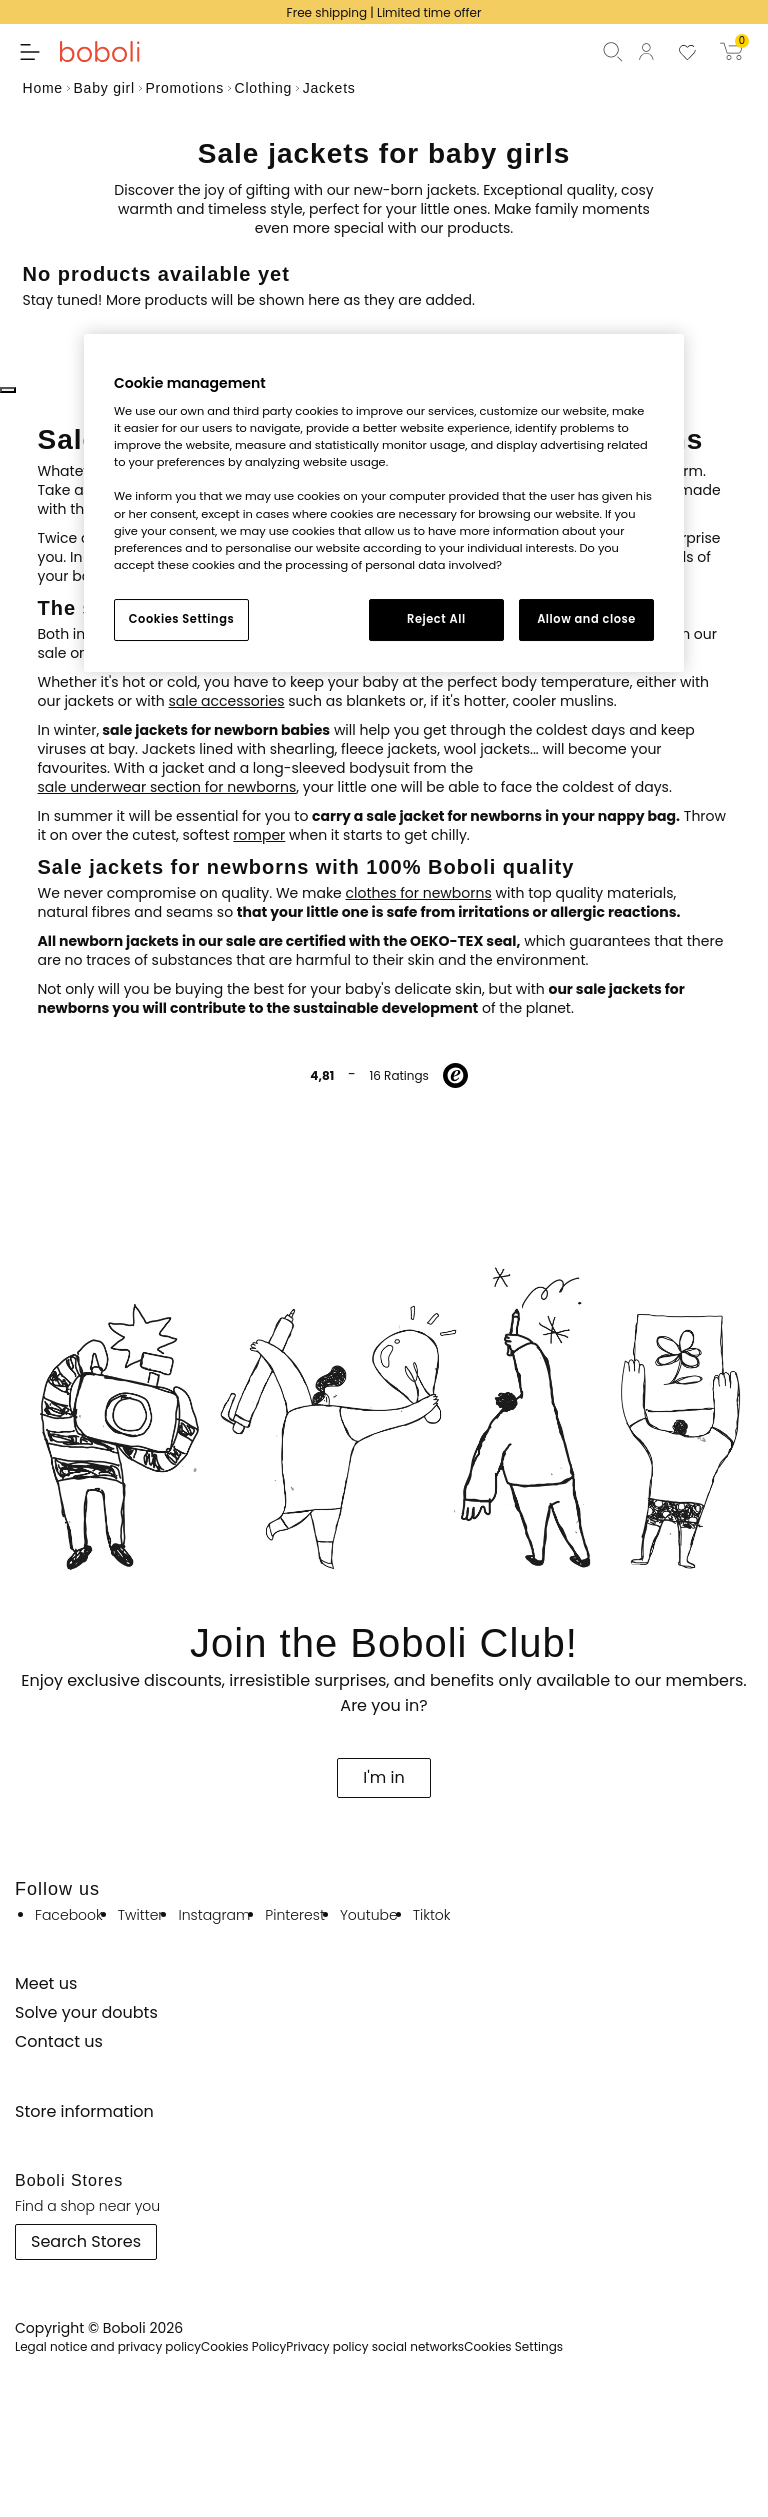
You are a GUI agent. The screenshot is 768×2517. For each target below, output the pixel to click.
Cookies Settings (181, 619)
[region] (384, 503)
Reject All (436, 619)
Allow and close (586, 619)
